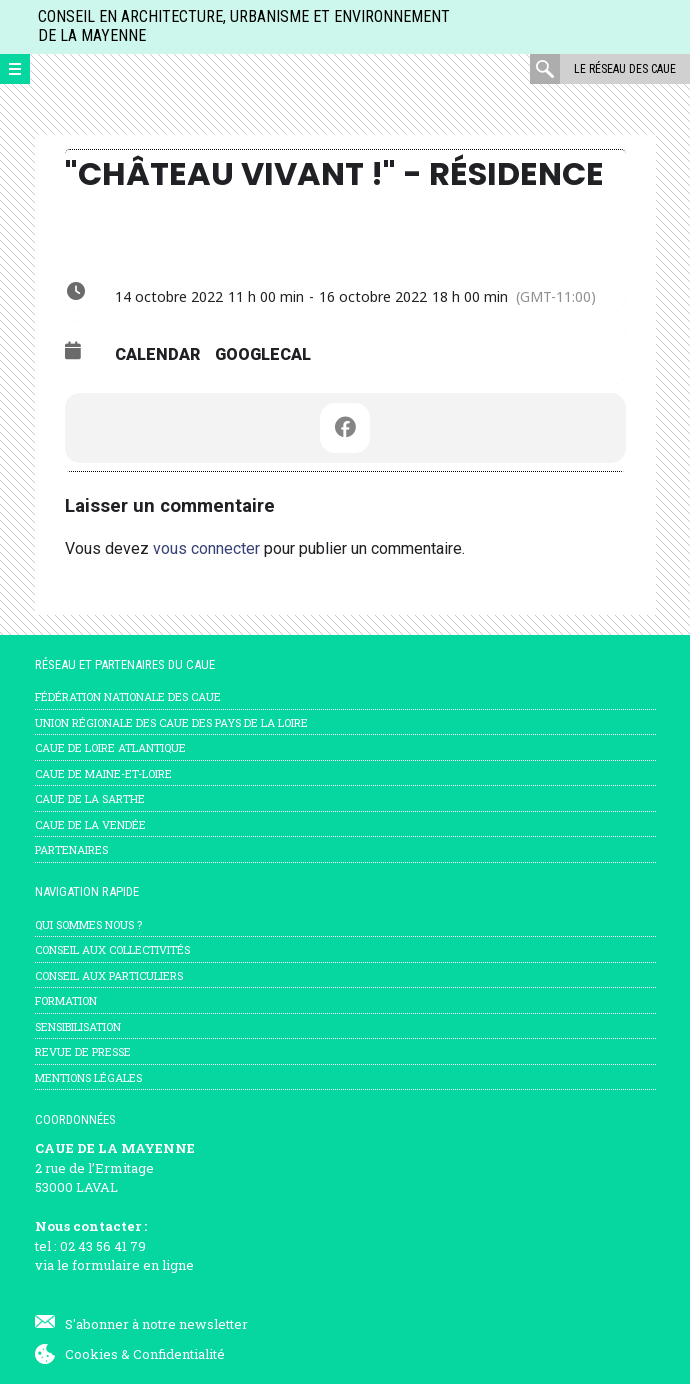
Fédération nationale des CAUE (128, 696)
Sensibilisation (78, 1026)
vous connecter (206, 548)
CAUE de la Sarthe (90, 798)
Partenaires (71, 849)
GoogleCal (263, 354)
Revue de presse (83, 1051)
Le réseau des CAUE (625, 69)
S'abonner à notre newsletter (156, 1324)
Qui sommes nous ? (88, 924)
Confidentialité (179, 1354)
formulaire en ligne (133, 1265)
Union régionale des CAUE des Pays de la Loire (171, 722)
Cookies (91, 1354)
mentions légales (88, 1077)
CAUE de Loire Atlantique (110, 747)
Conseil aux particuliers (109, 975)
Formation (66, 1000)
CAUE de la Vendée (90, 824)
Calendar (157, 354)
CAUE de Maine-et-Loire (103, 773)
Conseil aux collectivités (112, 949)
